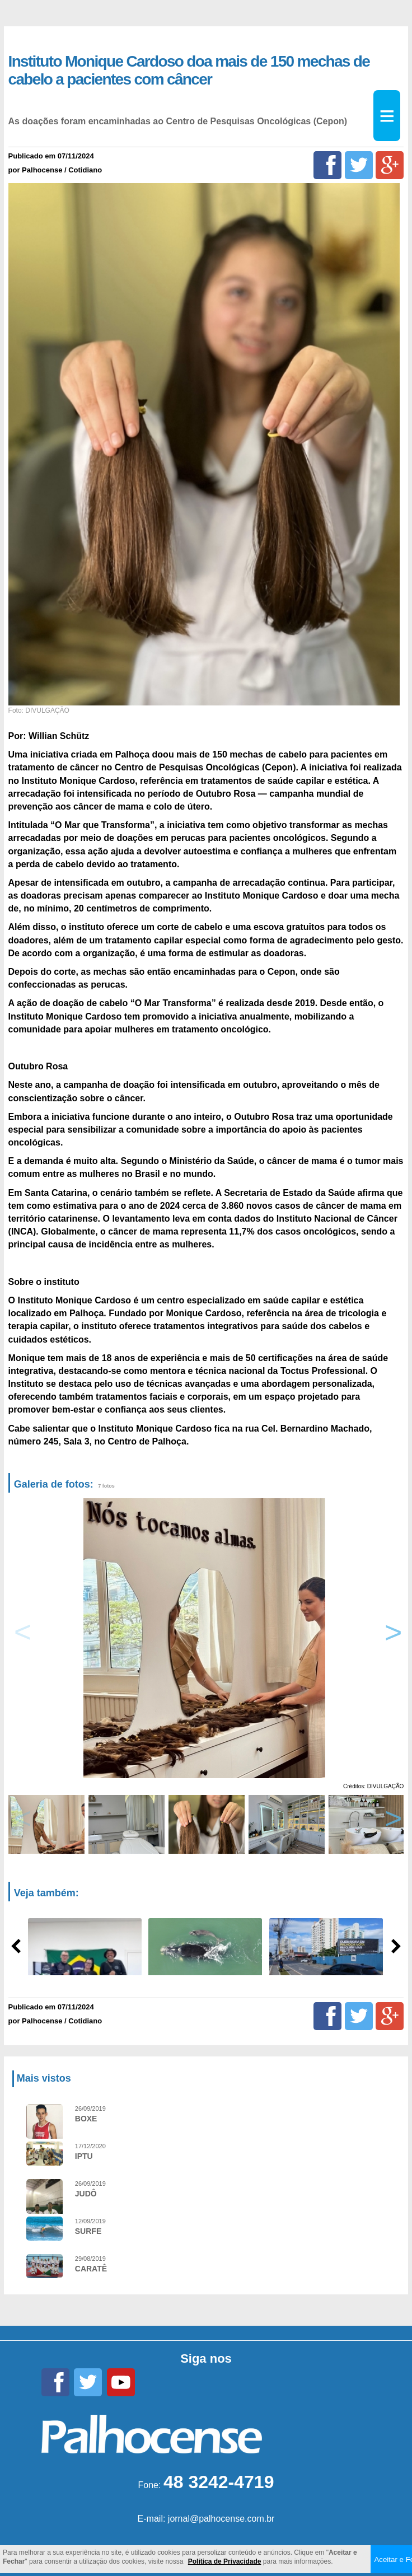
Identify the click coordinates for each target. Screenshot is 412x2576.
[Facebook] (327, 165)
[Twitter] (359, 165)
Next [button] (391, 1638)
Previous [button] (23, 1638)
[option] (204, 1638)
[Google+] (390, 165)
